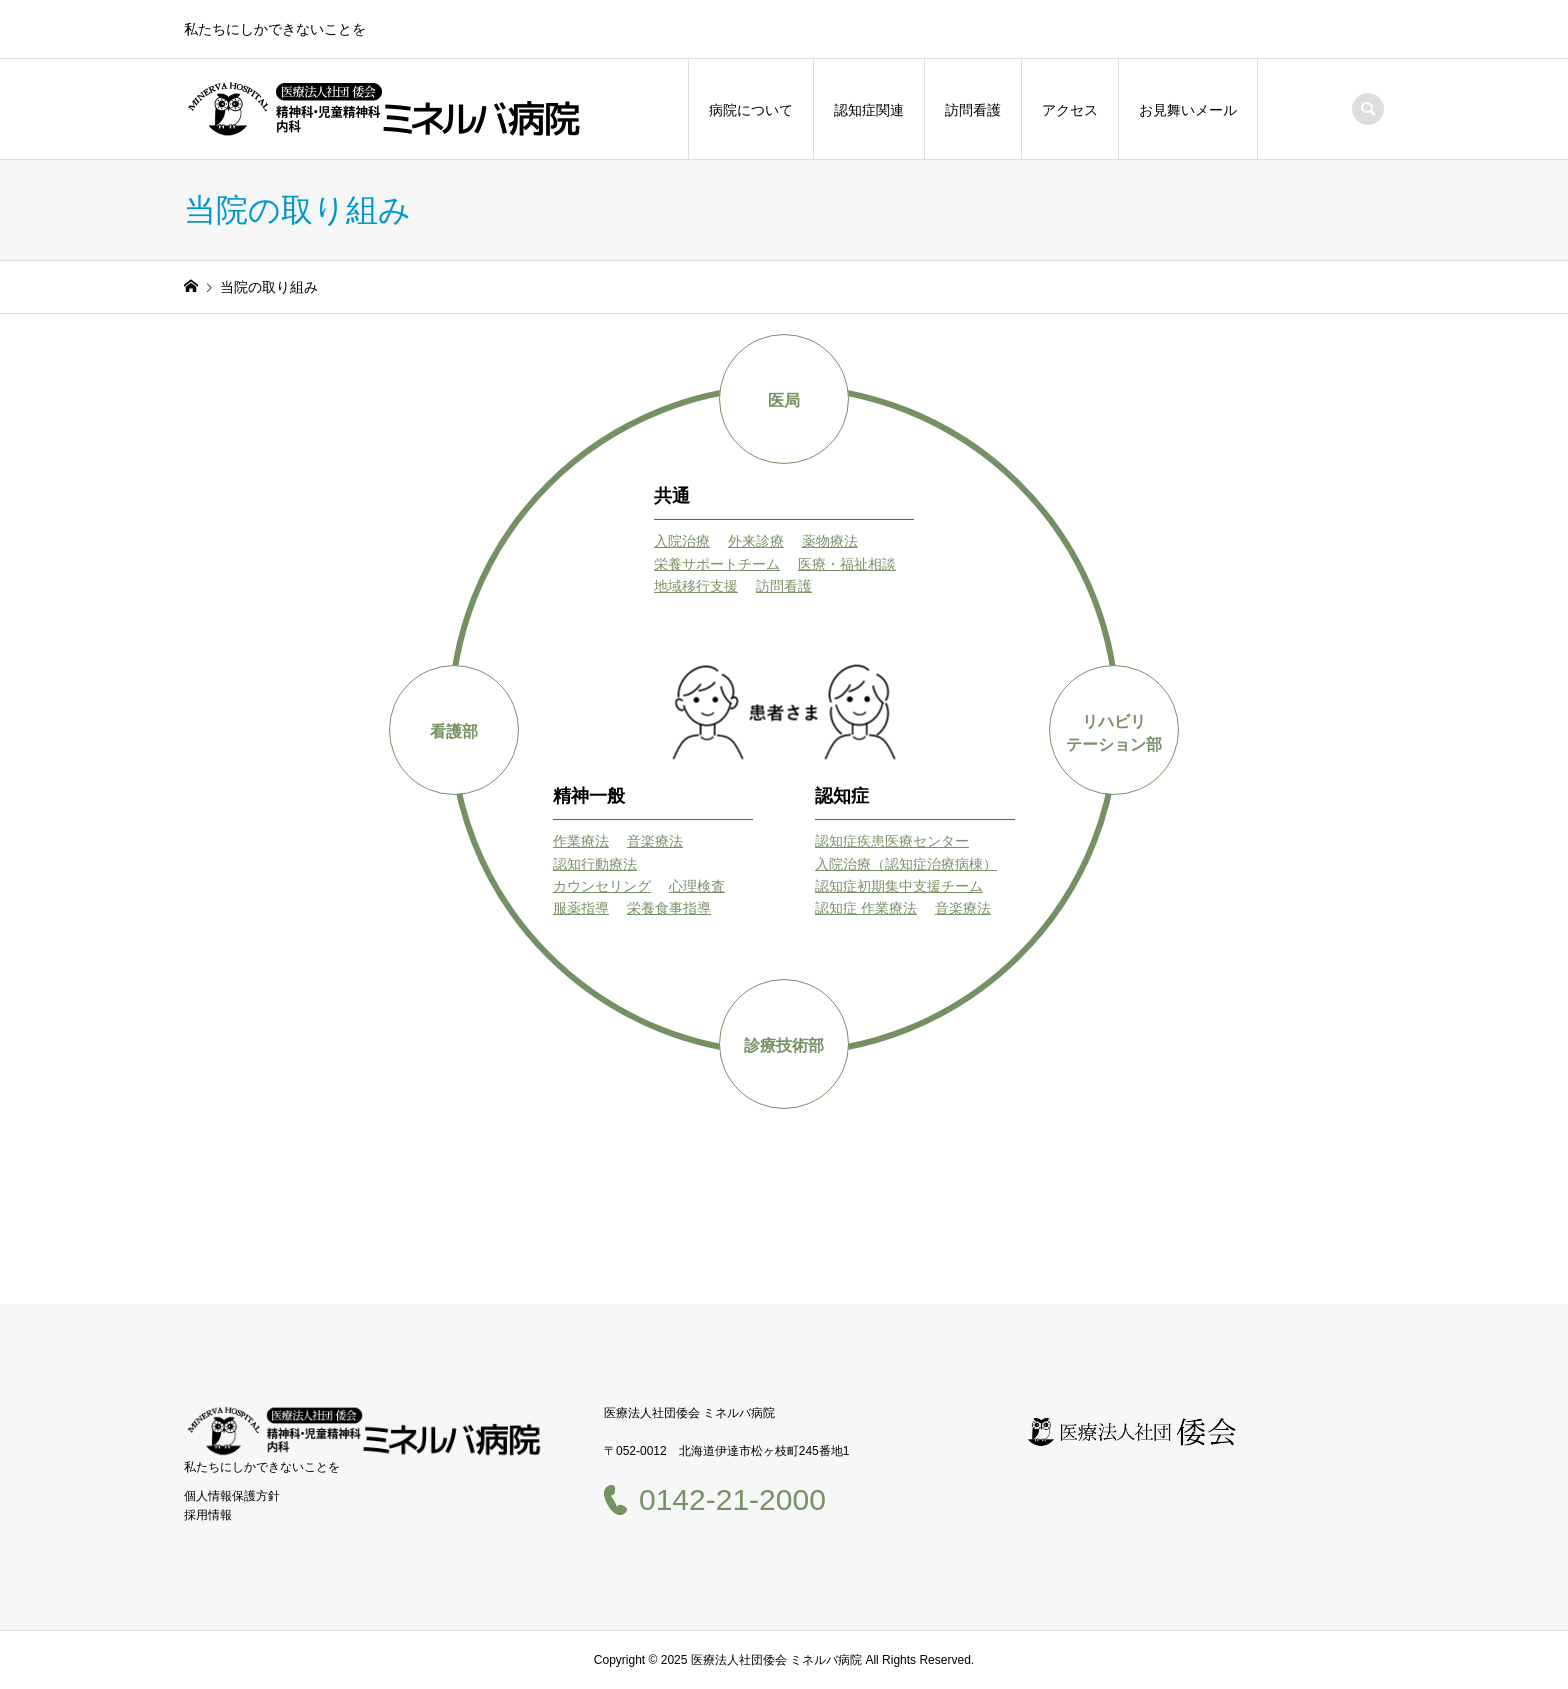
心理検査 (697, 886)
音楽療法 (655, 841)
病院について (751, 110)
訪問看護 (973, 110)
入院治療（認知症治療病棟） (906, 864)
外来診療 (756, 541)
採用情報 (208, 1515)
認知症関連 (869, 110)
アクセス (1070, 110)
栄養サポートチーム (717, 564)
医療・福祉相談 (847, 564)
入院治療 (682, 541)
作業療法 (581, 841)
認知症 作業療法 (866, 908)
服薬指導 (581, 908)
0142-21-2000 (732, 1499)
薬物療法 (830, 541)
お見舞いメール (1188, 110)
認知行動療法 (595, 864)
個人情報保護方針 (232, 1496)
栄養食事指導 (669, 908)
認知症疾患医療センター (892, 841)
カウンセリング (602, 886)
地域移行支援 (696, 586)
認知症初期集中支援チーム (899, 886)
